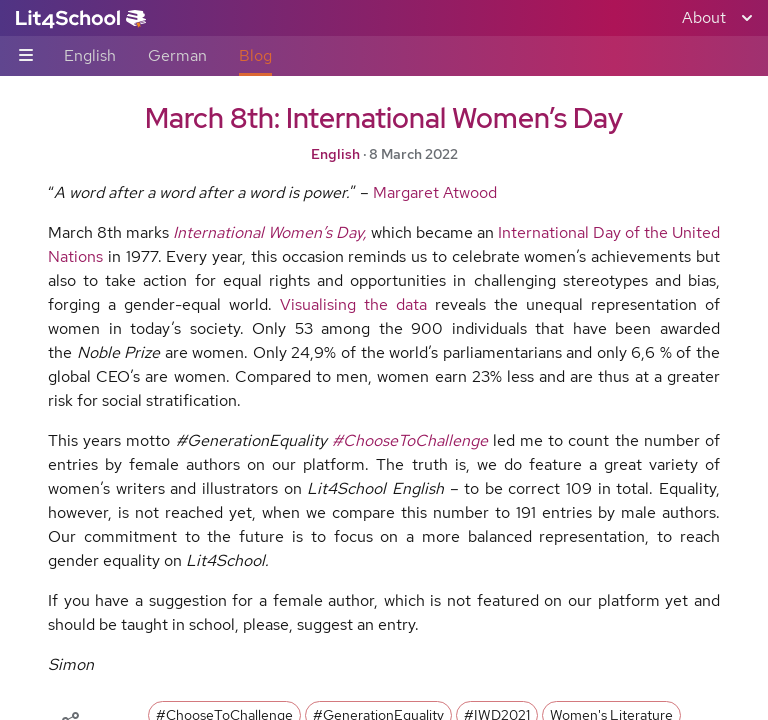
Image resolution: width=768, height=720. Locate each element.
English (90, 55)
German (177, 55)
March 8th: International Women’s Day (384, 118)
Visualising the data (353, 304)
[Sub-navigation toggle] (26, 56)
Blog (255, 55)
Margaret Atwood (435, 192)
